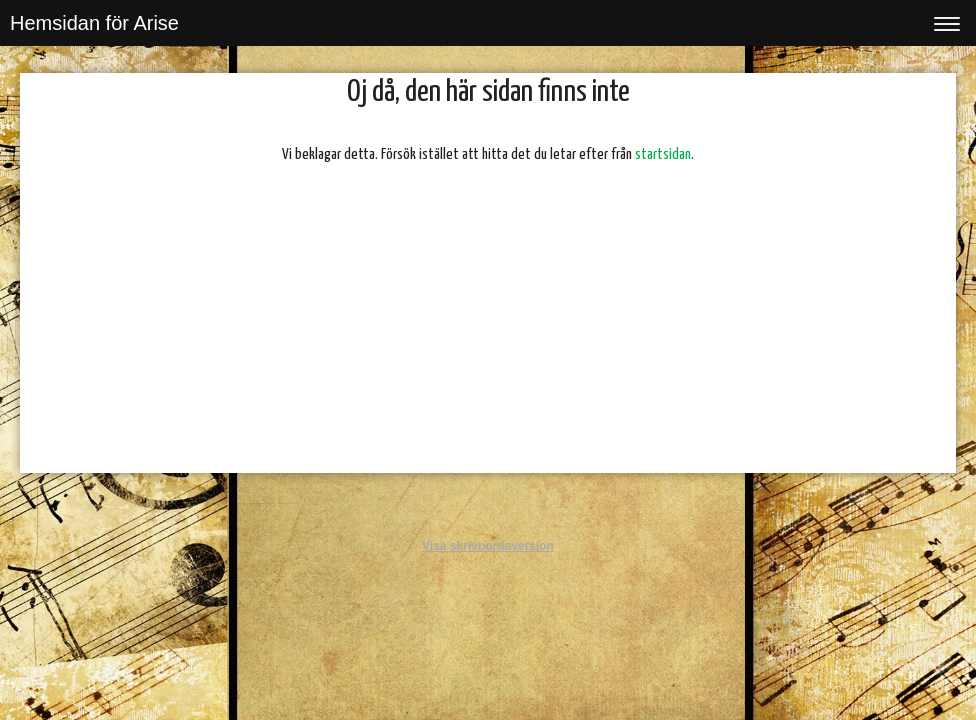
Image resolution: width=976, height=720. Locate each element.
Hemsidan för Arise (94, 23)
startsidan (663, 154)
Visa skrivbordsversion (488, 546)
